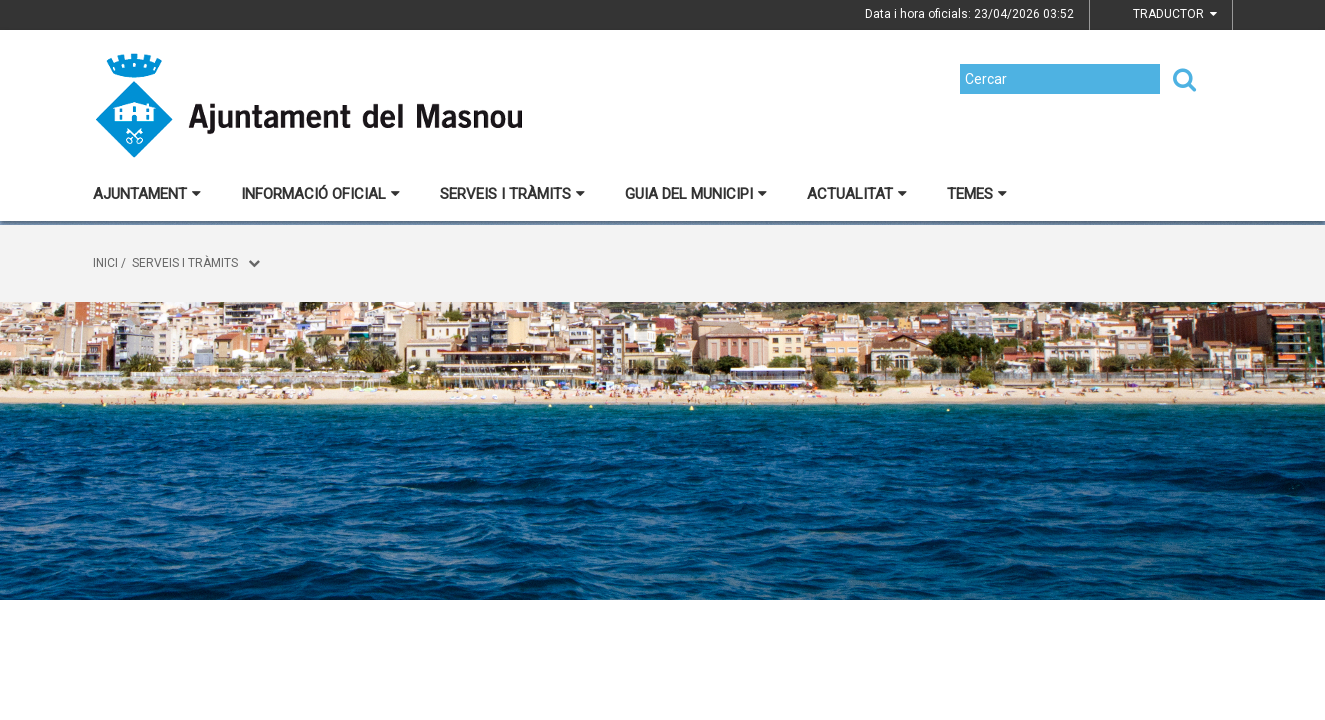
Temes (977, 194)
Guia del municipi (696, 194)
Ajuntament (147, 194)
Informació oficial (320, 194)
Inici (105, 263)
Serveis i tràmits (512, 194)
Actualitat (857, 194)
